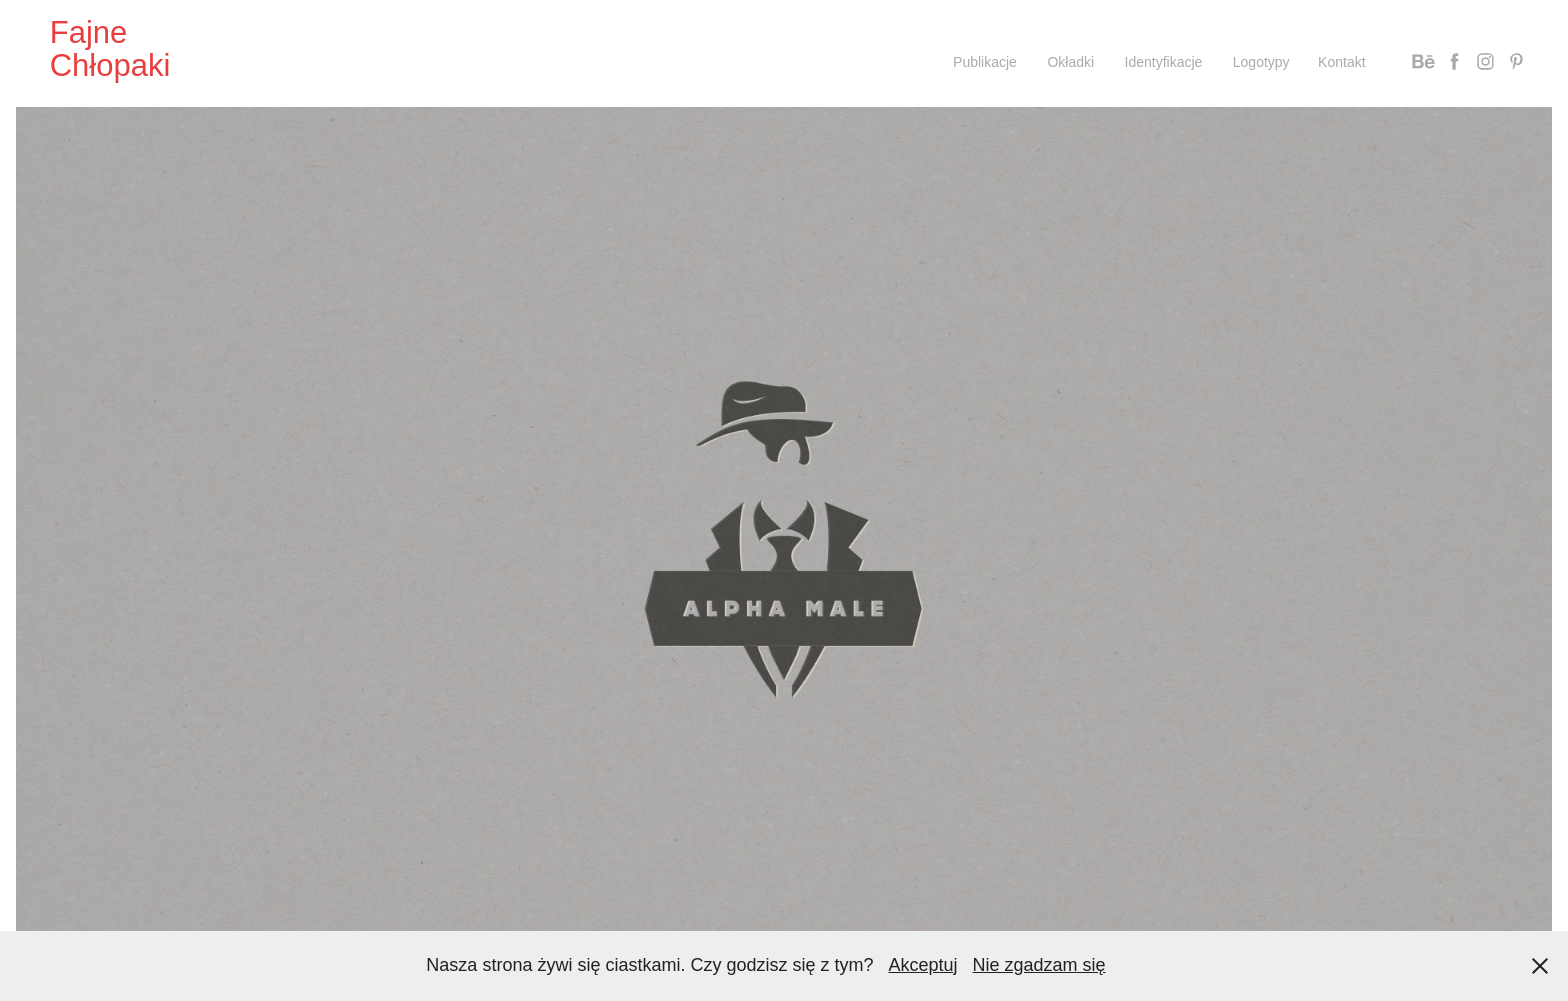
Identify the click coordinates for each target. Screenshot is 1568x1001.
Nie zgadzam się (1039, 965)
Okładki (1070, 62)
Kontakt (1341, 62)
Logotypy (1261, 62)
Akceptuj (923, 965)
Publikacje (985, 62)
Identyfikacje (1164, 62)
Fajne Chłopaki (110, 49)
